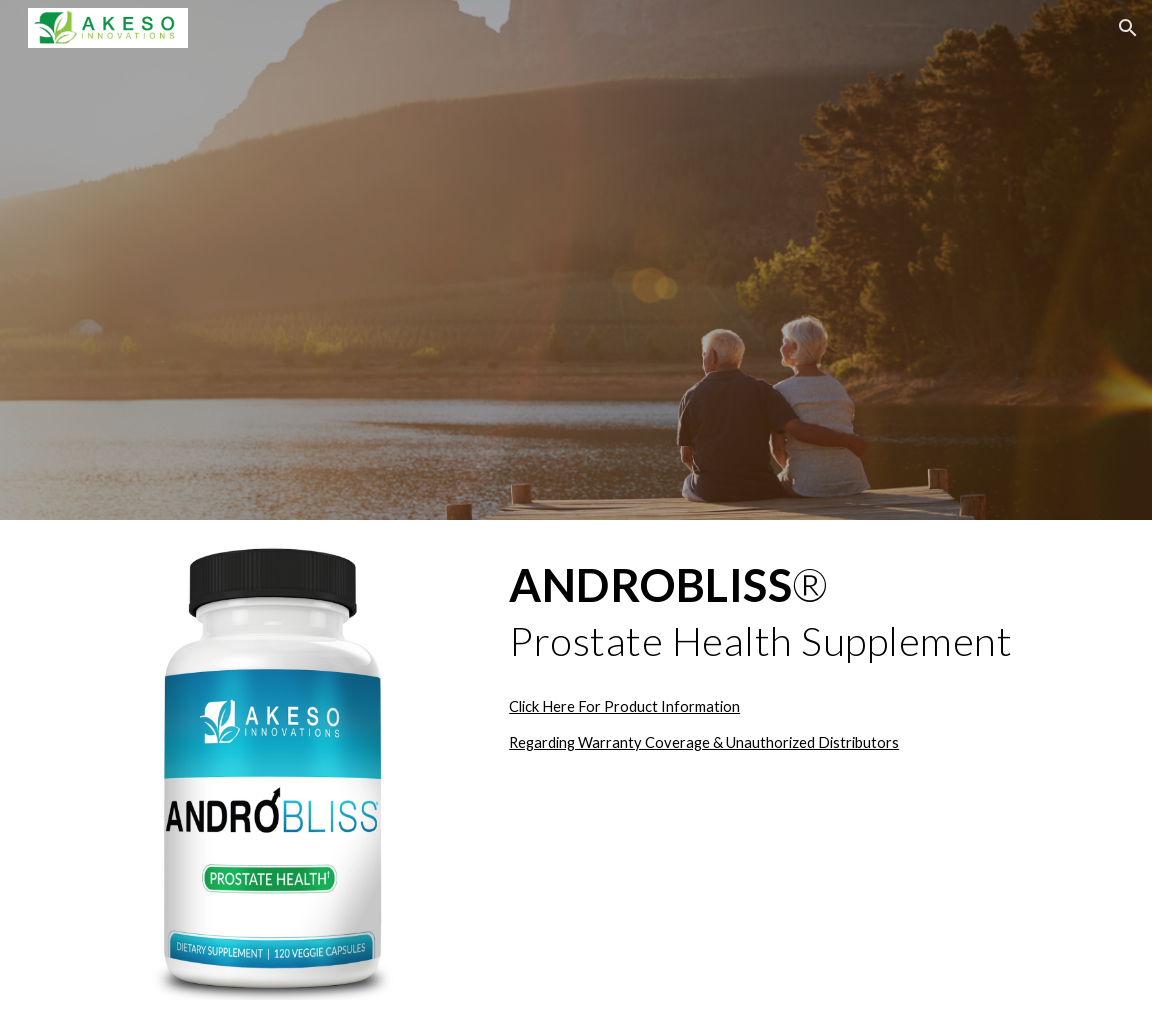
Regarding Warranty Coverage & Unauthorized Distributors (704, 742)
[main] (796, 612)
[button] (1128, 28)
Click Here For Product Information (624, 706)
